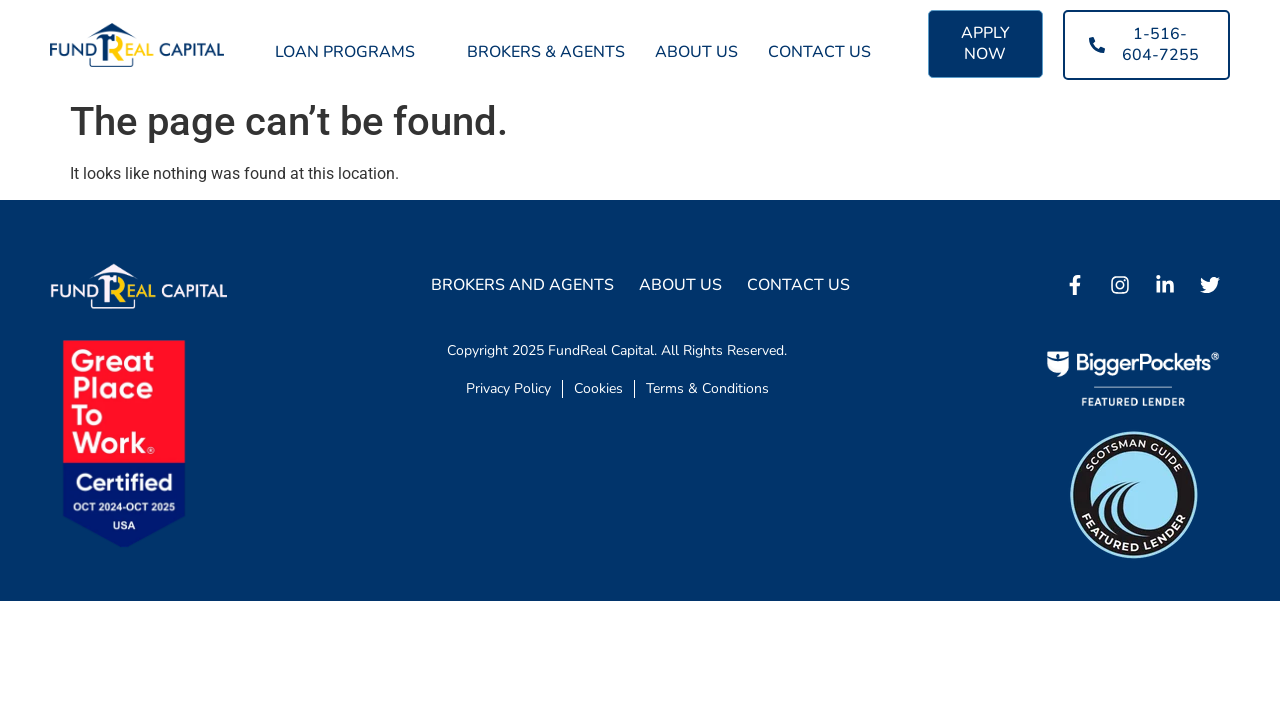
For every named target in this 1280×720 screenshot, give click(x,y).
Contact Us (819, 52)
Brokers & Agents (546, 52)
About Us (696, 52)
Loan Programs (356, 52)
